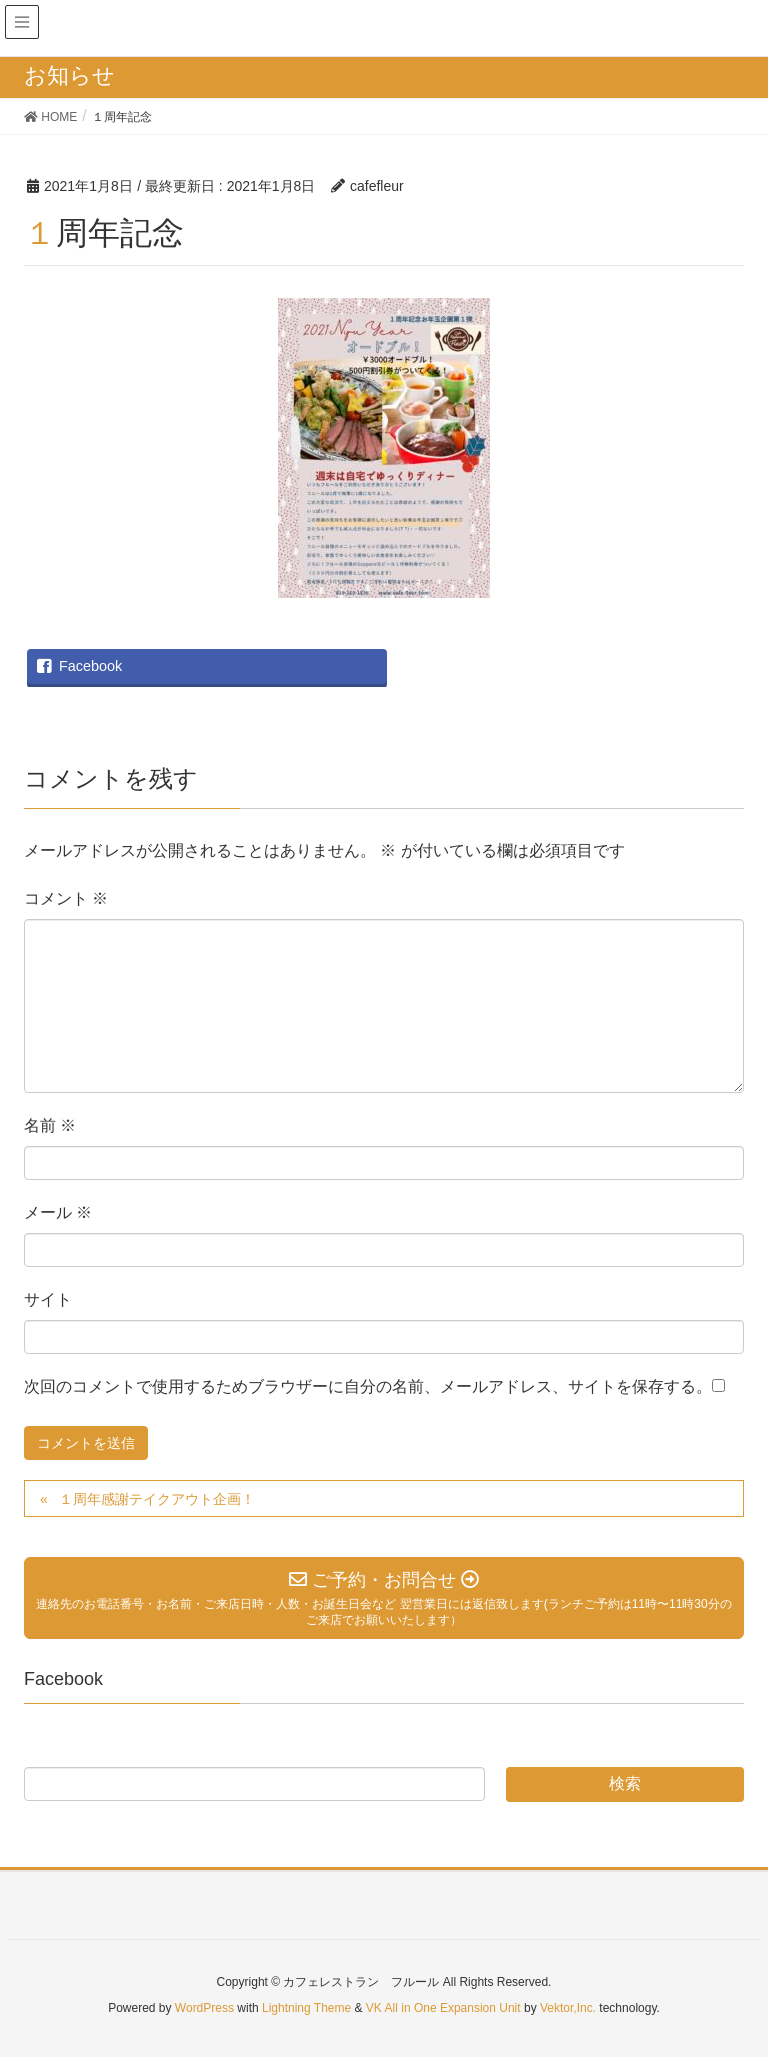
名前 (50, 1125)
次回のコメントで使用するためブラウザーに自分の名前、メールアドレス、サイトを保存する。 (368, 1386)
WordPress (204, 2008)
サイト (48, 1299)
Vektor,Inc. (568, 2008)
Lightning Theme (306, 2008)
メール (58, 1212)
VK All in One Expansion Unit (443, 2008)
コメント (66, 898)
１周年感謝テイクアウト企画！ (157, 1499)
